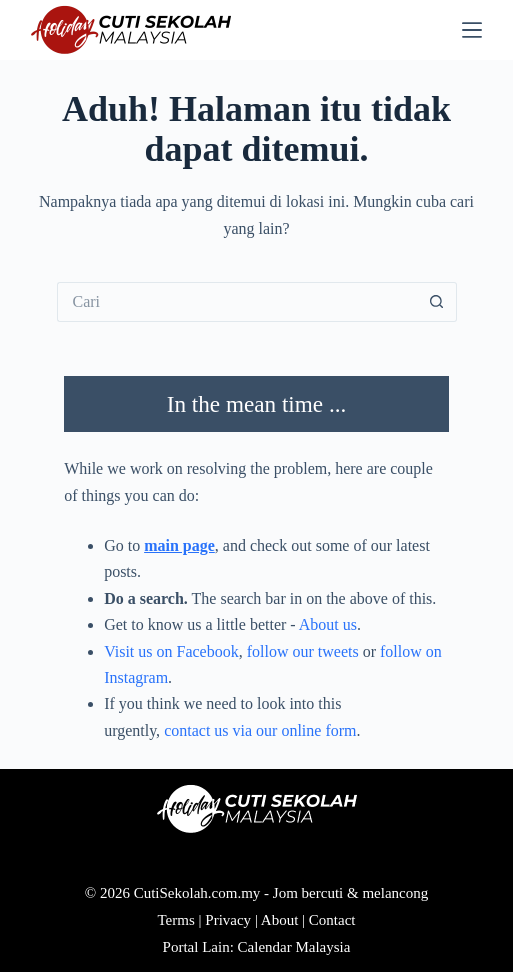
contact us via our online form (260, 730)
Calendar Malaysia (294, 947)
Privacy (228, 920)
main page (179, 545)
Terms (176, 920)
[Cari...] (237, 302)
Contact (332, 920)
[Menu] (472, 30)
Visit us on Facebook (171, 651)
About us (328, 624)
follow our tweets (303, 651)
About (280, 920)
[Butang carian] (437, 302)
